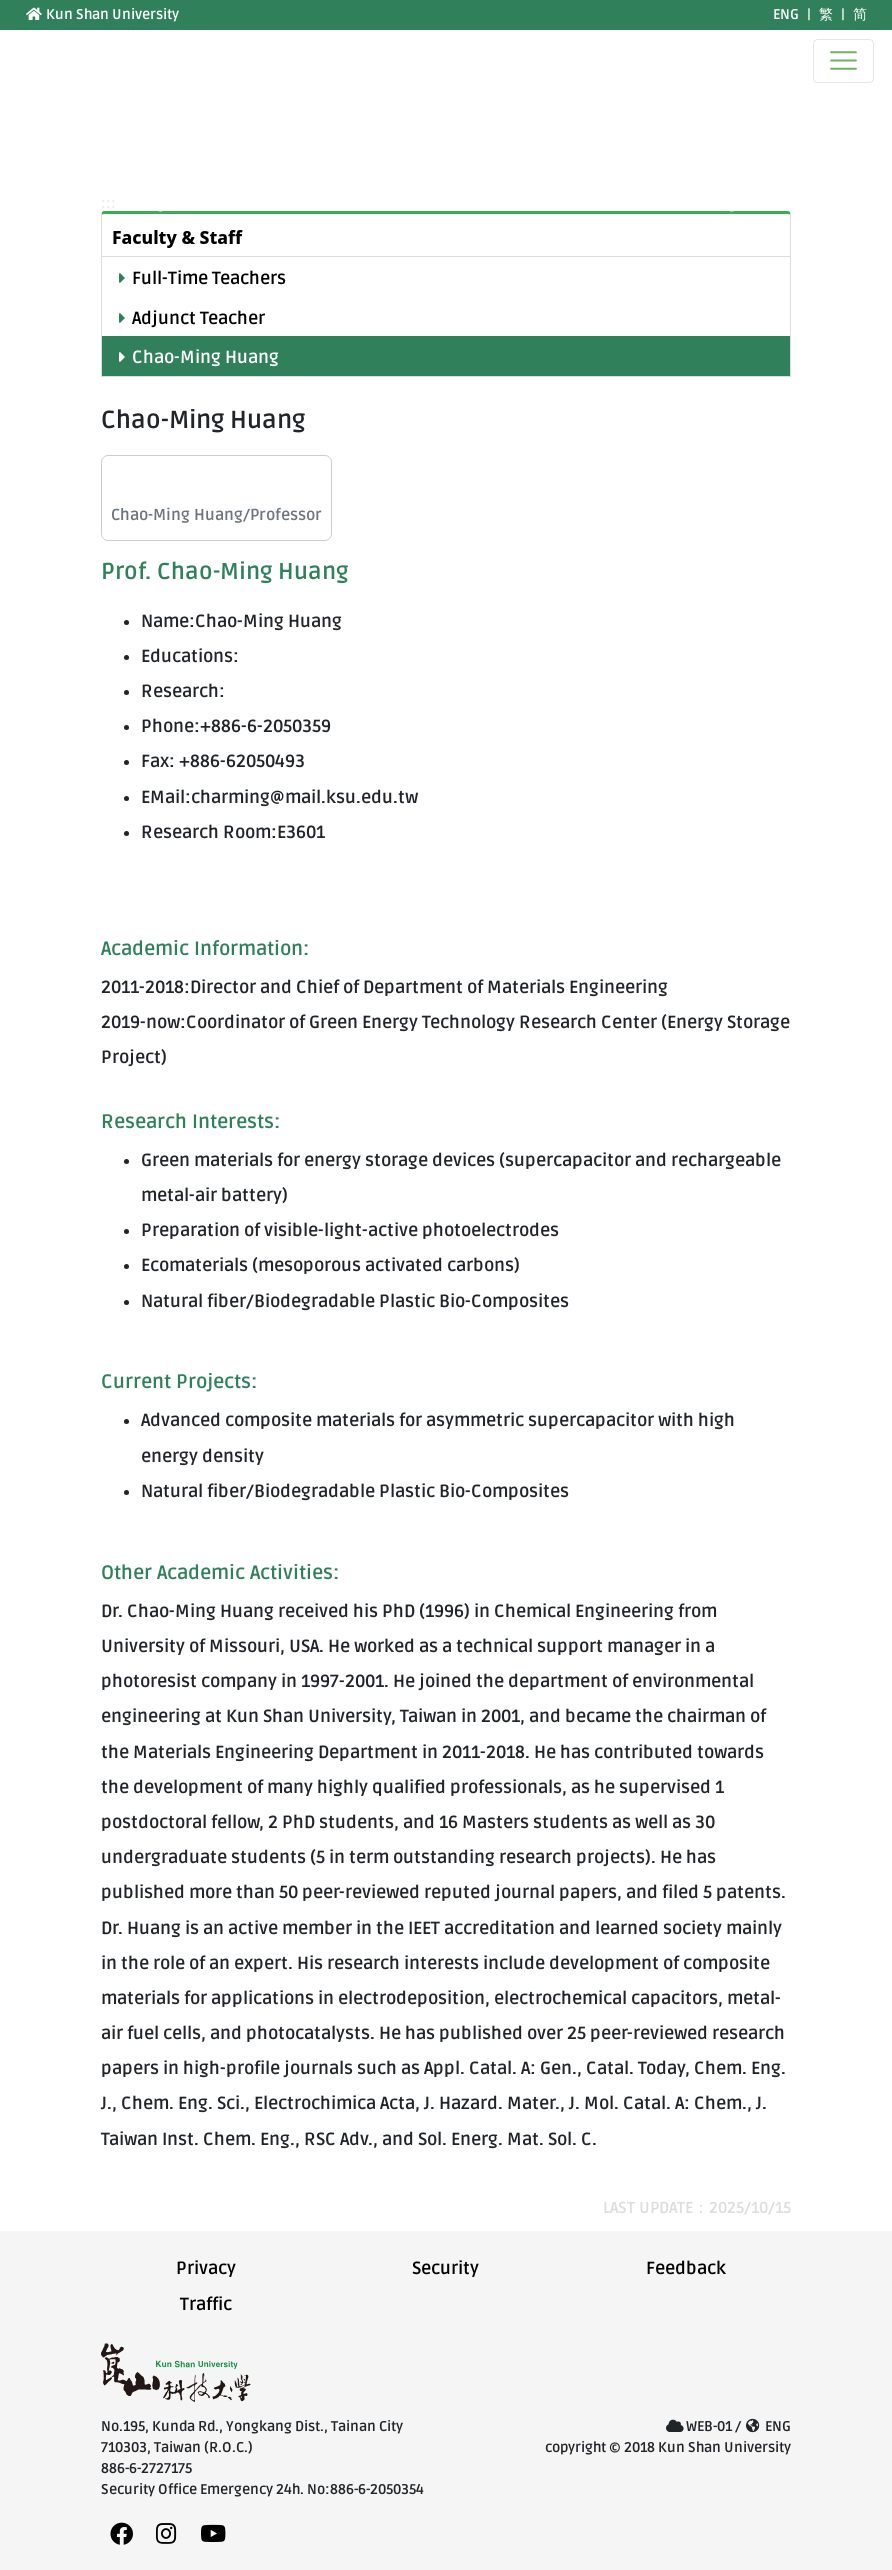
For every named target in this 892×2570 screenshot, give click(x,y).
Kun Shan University (102, 14)
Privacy (206, 2268)
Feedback (686, 2268)
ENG (786, 14)
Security (445, 2268)
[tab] (446, 235)
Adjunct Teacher (198, 318)
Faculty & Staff (177, 237)
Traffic (206, 2304)
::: (12, 14)
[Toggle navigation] (843, 61)
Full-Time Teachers (209, 278)
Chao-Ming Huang (205, 357)
